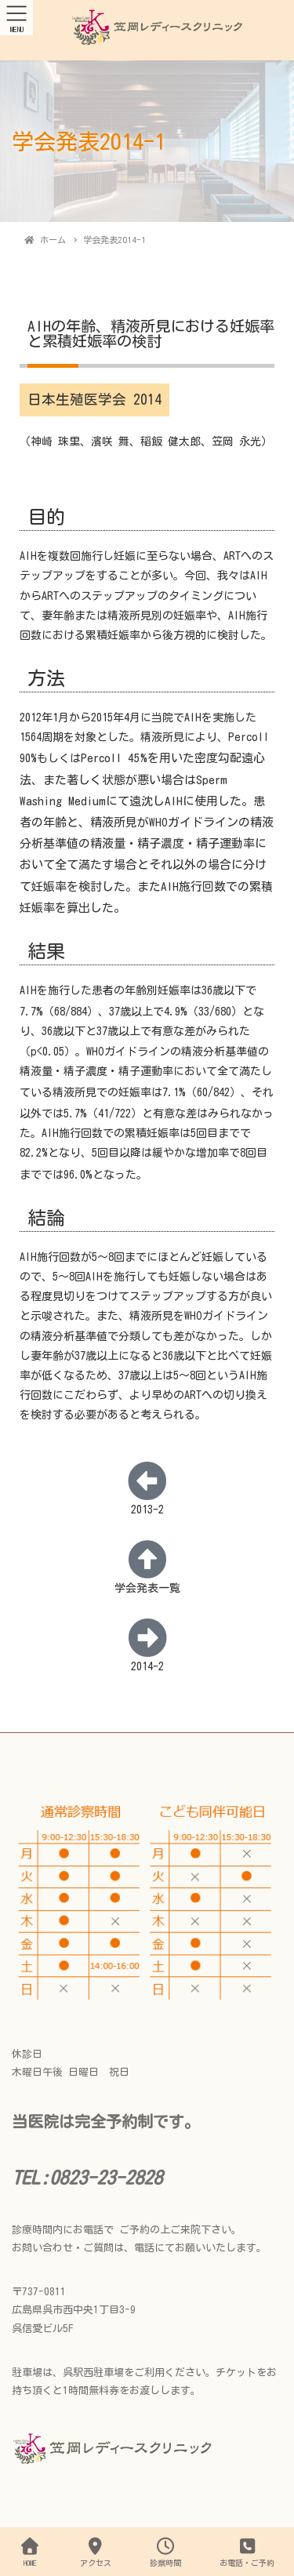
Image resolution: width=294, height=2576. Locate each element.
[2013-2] (147, 1480)
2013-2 (147, 1509)
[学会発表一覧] (147, 1559)
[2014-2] (147, 1637)
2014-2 (147, 1666)
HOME (31, 2552)
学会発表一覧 (147, 1587)
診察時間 (165, 2552)
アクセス (95, 2552)
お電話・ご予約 (247, 2552)
